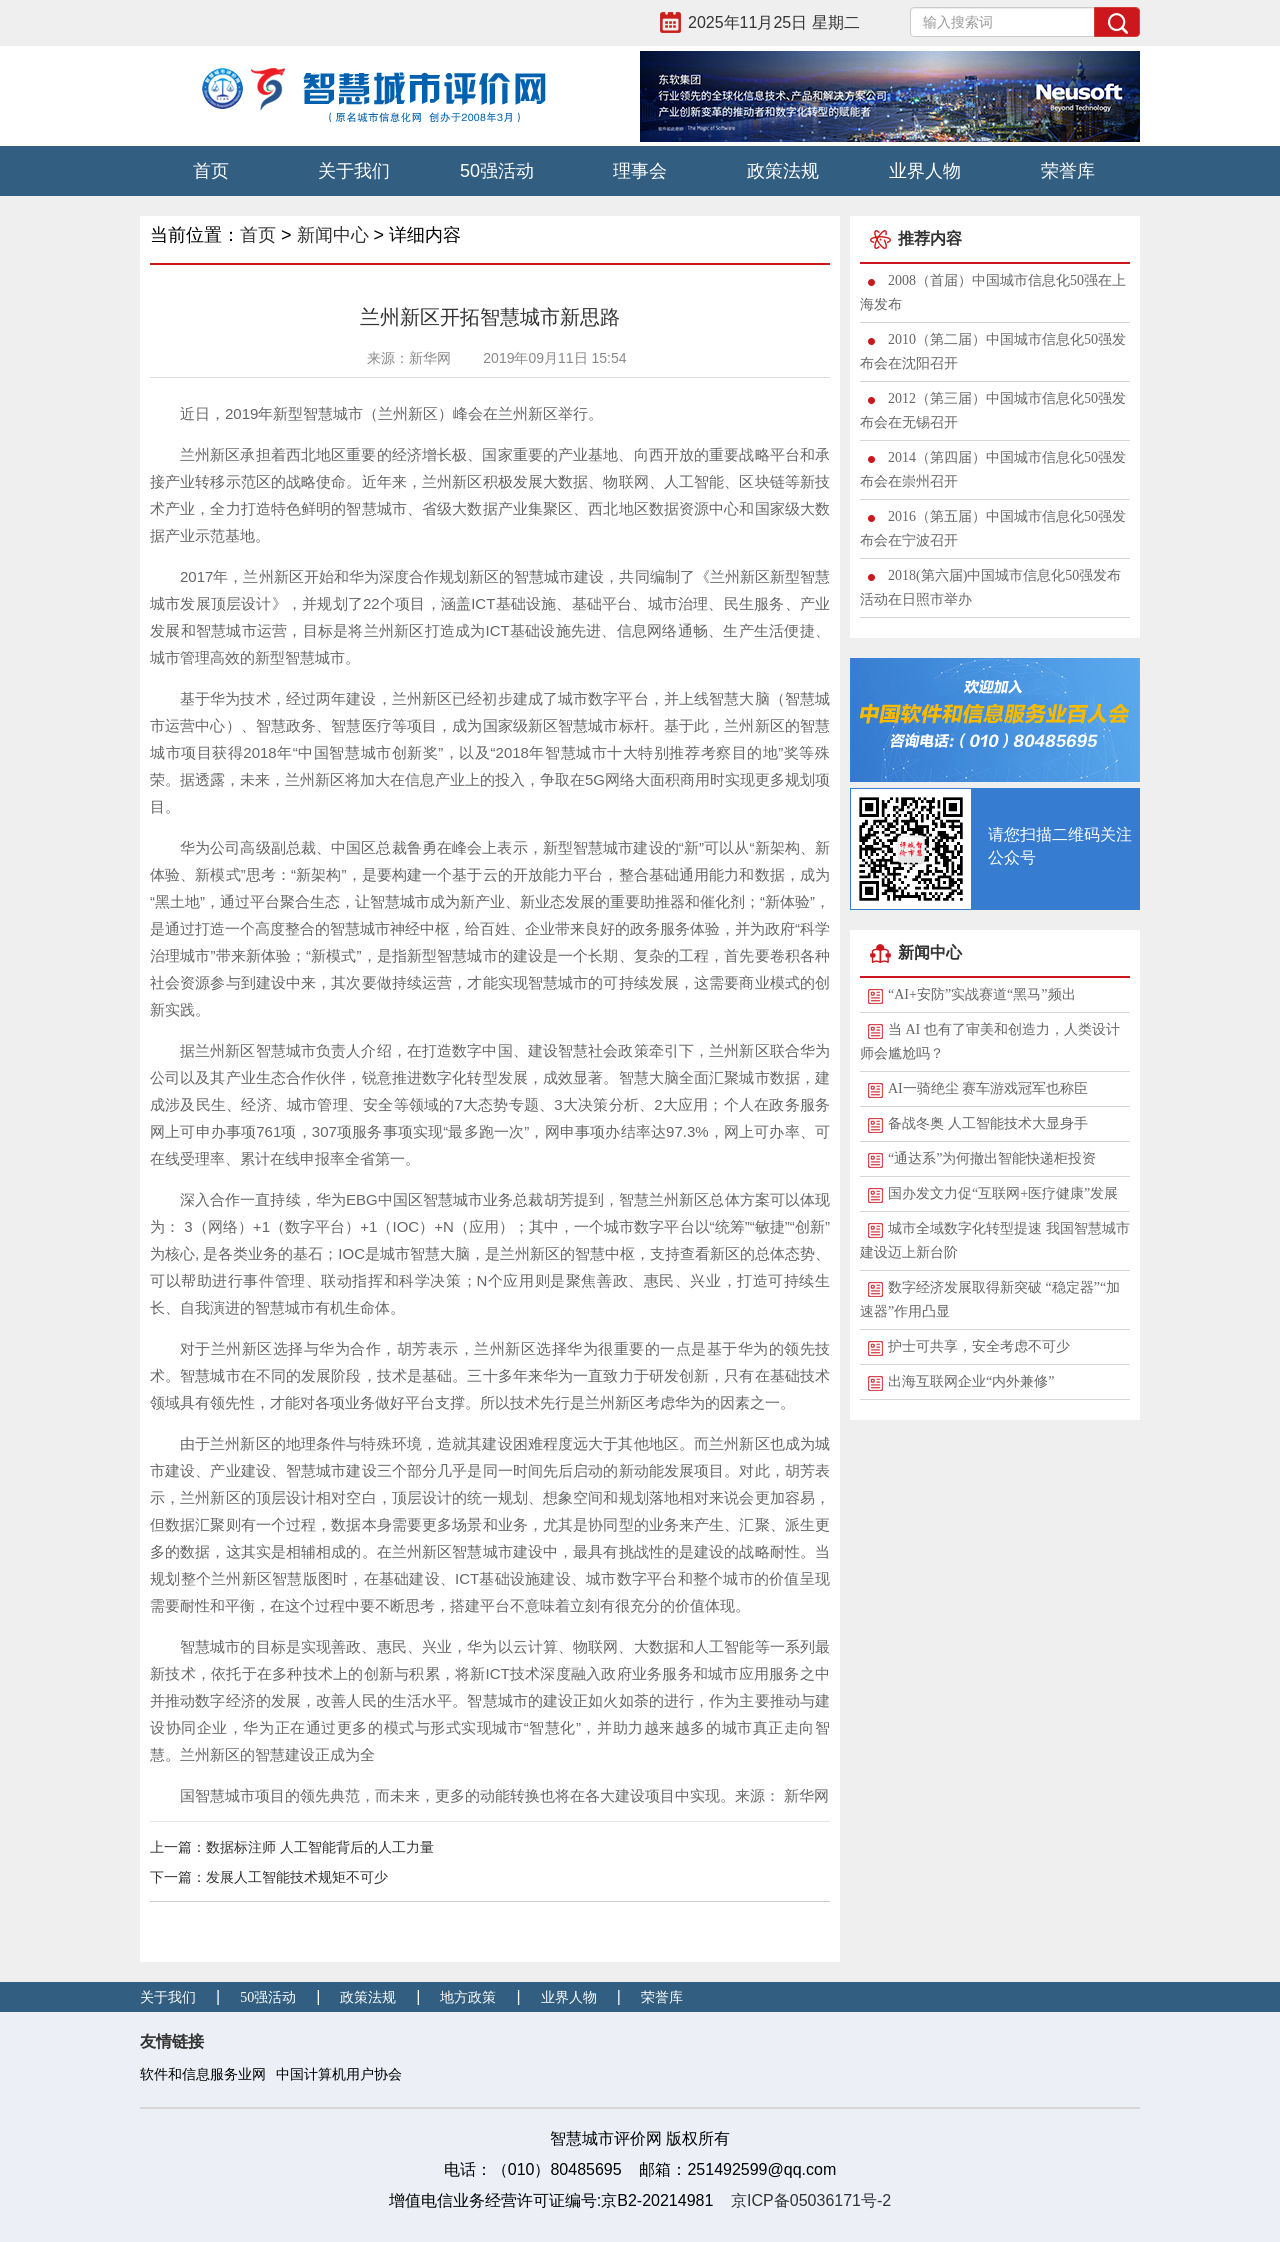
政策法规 (783, 171)
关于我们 (354, 171)
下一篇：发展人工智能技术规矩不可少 (269, 1877)
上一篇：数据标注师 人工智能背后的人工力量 (292, 1847)
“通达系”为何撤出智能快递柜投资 (992, 1158)
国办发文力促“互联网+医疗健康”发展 (1003, 1193)
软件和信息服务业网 (203, 2074)
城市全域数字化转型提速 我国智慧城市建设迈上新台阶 (995, 1240)
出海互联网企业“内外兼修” (971, 1381)
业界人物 (925, 171)
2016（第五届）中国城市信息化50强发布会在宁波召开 (993, 528)
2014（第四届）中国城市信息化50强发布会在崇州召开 (993, 469)
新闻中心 (333, 235)
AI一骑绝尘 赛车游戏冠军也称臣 (988, 1088)
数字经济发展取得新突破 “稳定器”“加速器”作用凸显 (990, 1299)
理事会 (640, 171)
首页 (211, 171)
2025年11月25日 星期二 (774, 22)
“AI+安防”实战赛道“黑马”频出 (982, 994)
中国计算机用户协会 (339, 2074)
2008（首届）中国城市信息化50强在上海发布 (993, 292)
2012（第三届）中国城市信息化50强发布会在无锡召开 (993, 410)
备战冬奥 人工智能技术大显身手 (988, 1123)
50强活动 (497, 171)
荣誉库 (1068, 171)
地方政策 (468, 1997)
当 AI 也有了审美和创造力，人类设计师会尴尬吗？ (990, 1041)
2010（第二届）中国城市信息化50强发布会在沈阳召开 (993, 351)
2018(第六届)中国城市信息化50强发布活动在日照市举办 (990, 587)
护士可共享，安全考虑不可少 (979, 1346)
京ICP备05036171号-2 (811, 2200)
